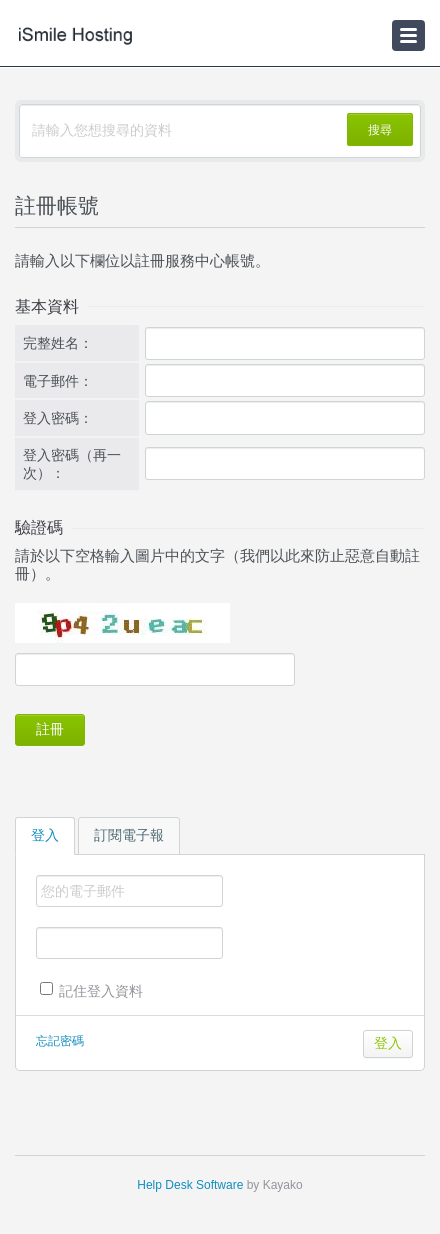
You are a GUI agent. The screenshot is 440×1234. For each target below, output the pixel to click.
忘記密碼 (60, 1041)
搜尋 (380, 130)
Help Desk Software (190, 1185)
